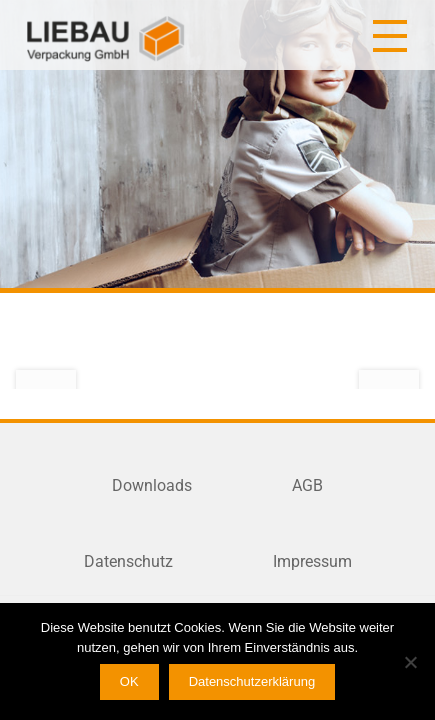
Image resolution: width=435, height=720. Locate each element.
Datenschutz (128, 561)
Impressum (312, 561)
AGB (307, 485)
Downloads (152, 485)
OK (129, 681)
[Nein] (410, 662)
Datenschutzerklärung (252, 681)
